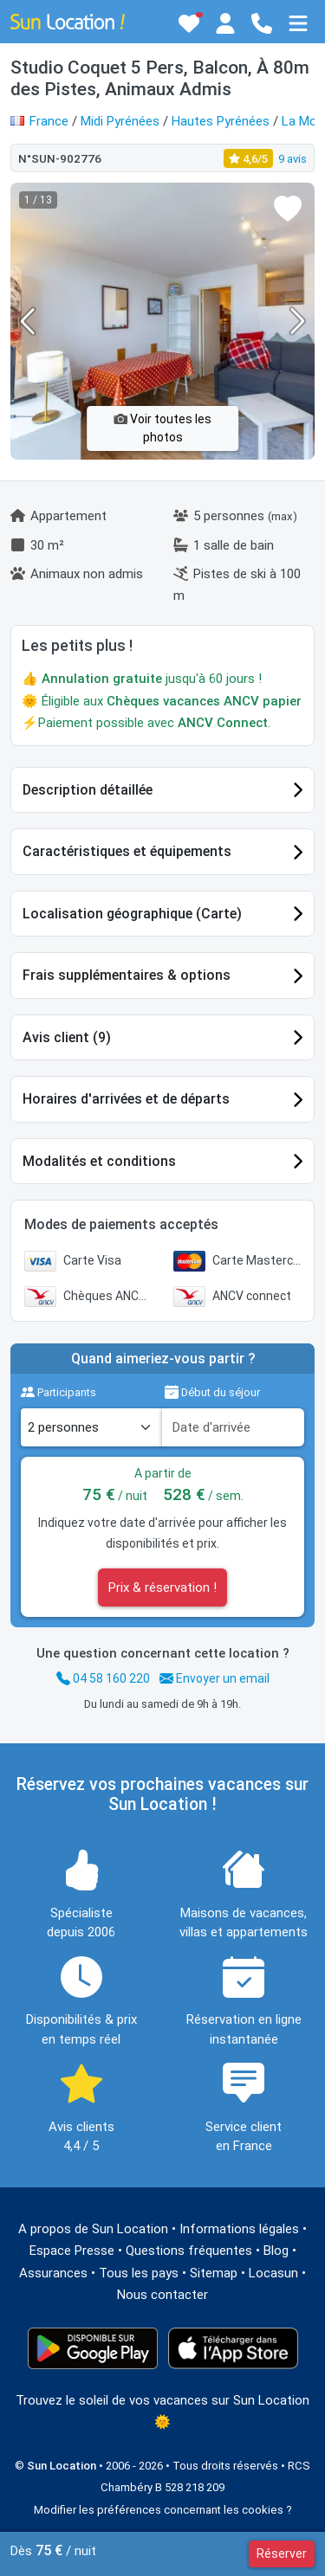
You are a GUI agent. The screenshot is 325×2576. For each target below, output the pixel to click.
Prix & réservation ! (162, 1587)
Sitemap (213, 2273)
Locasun (273, 2273)
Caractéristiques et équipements (127, 851)
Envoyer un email (214, 1678)
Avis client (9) (67, 1037)
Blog (276, 2250)
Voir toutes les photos (162, 428)
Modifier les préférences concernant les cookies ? (163, 2509)
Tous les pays (139, 2273)
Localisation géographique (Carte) (132, 913)
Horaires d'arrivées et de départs (126, 1099)
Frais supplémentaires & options (127, 975)
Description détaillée (88, 790)
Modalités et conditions (99, 1161)
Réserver (282, 2553)
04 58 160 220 (103, 1678)
